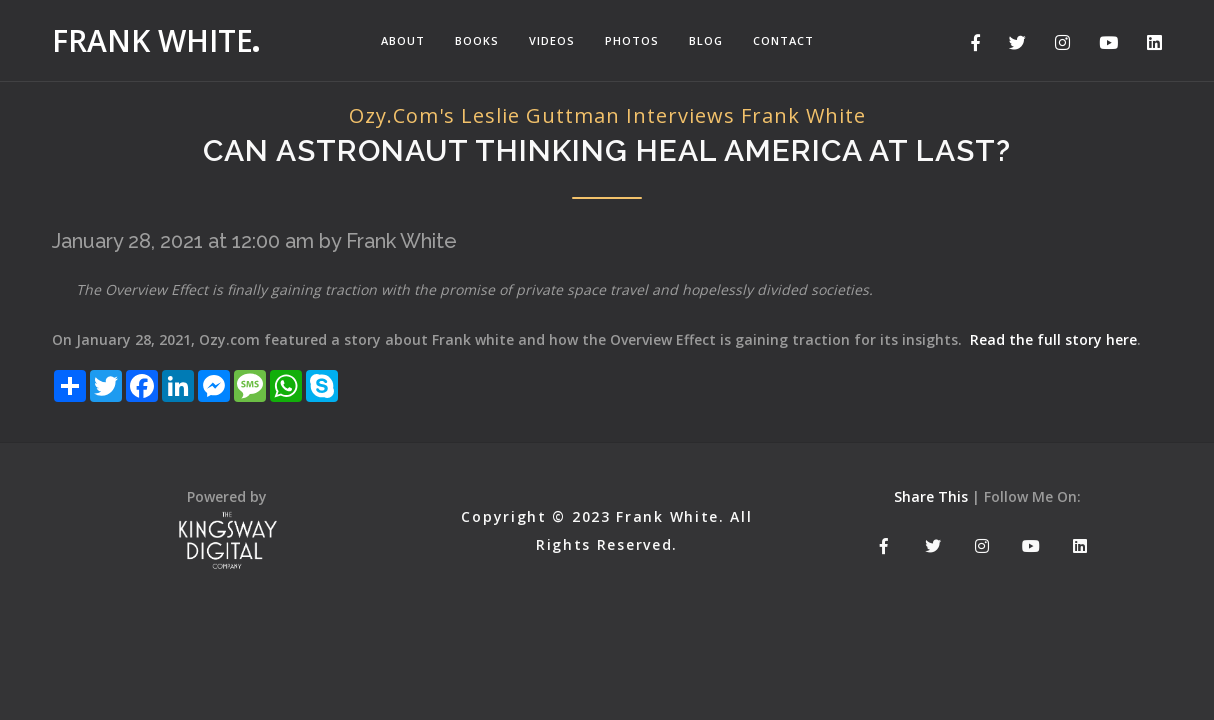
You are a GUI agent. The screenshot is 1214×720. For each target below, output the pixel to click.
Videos (552, 40)
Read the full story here (1053, 339)
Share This (931, 496)
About (403, 40)
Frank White (152, 40)
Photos (632, 40)
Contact (783, 40)
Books (477, 40)
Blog (706, 40)
